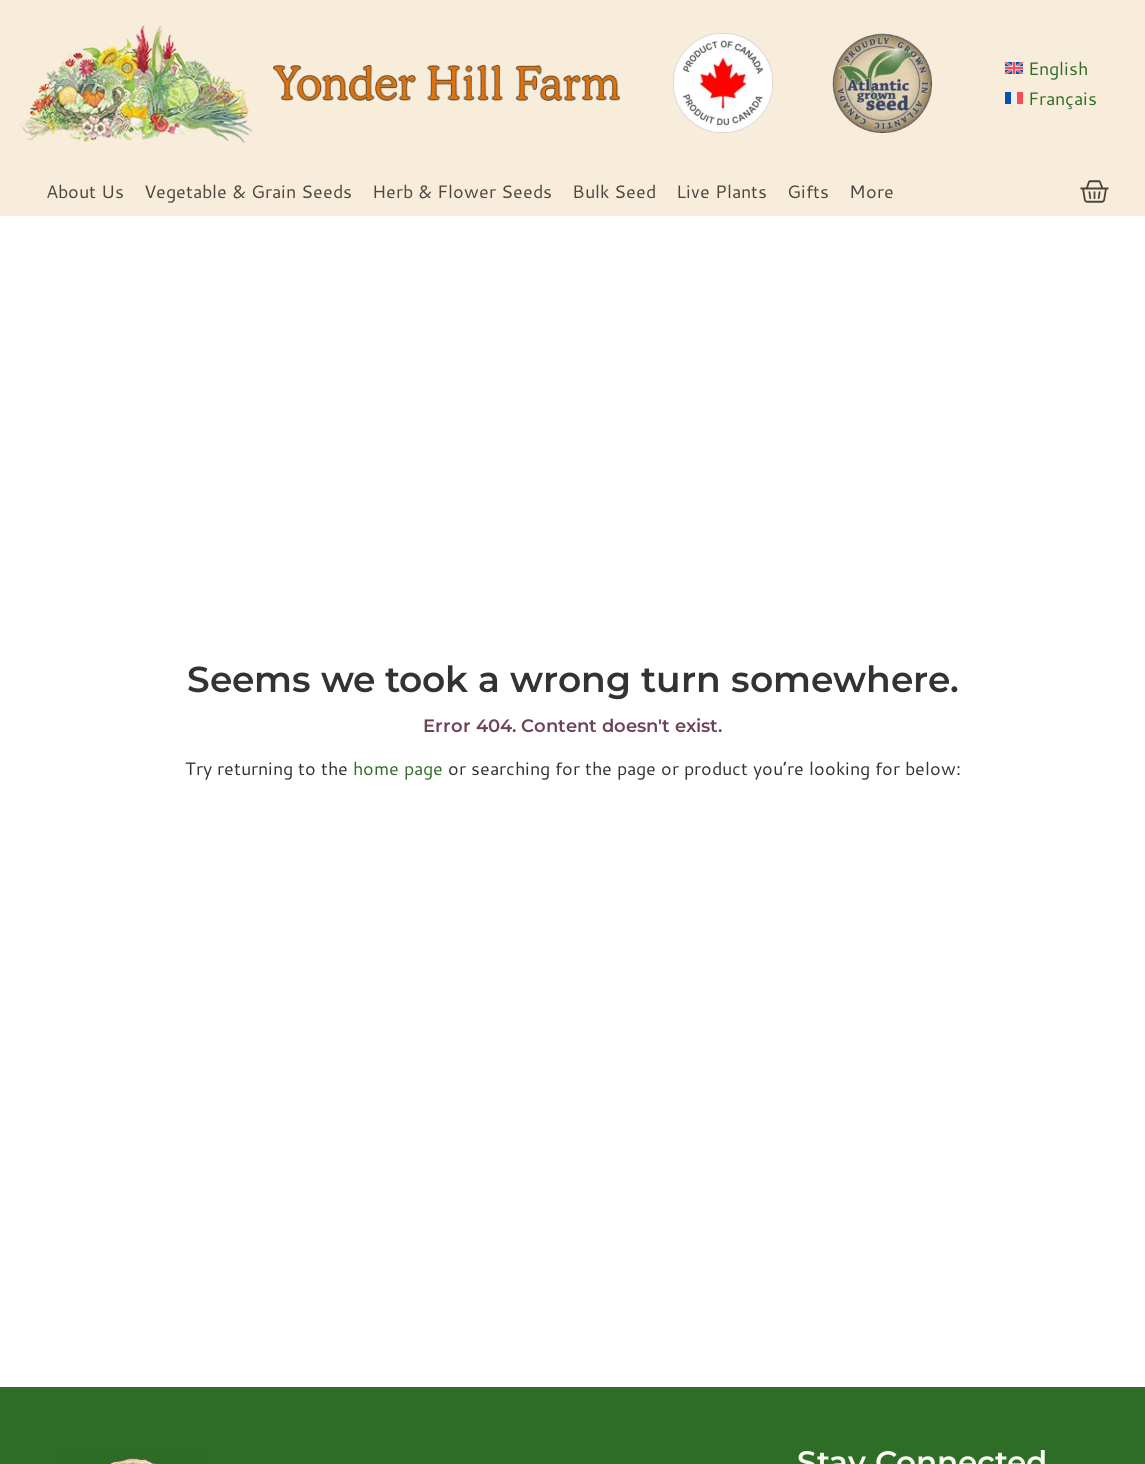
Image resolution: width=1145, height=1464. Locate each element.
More (871, 191)
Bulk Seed (614, 191)
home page (398, 768)
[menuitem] (1065, 68)
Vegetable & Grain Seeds (248, 191)
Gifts (808, 191)
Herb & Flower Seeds (462, 191)
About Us (85, 191)
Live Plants (721, 191)
